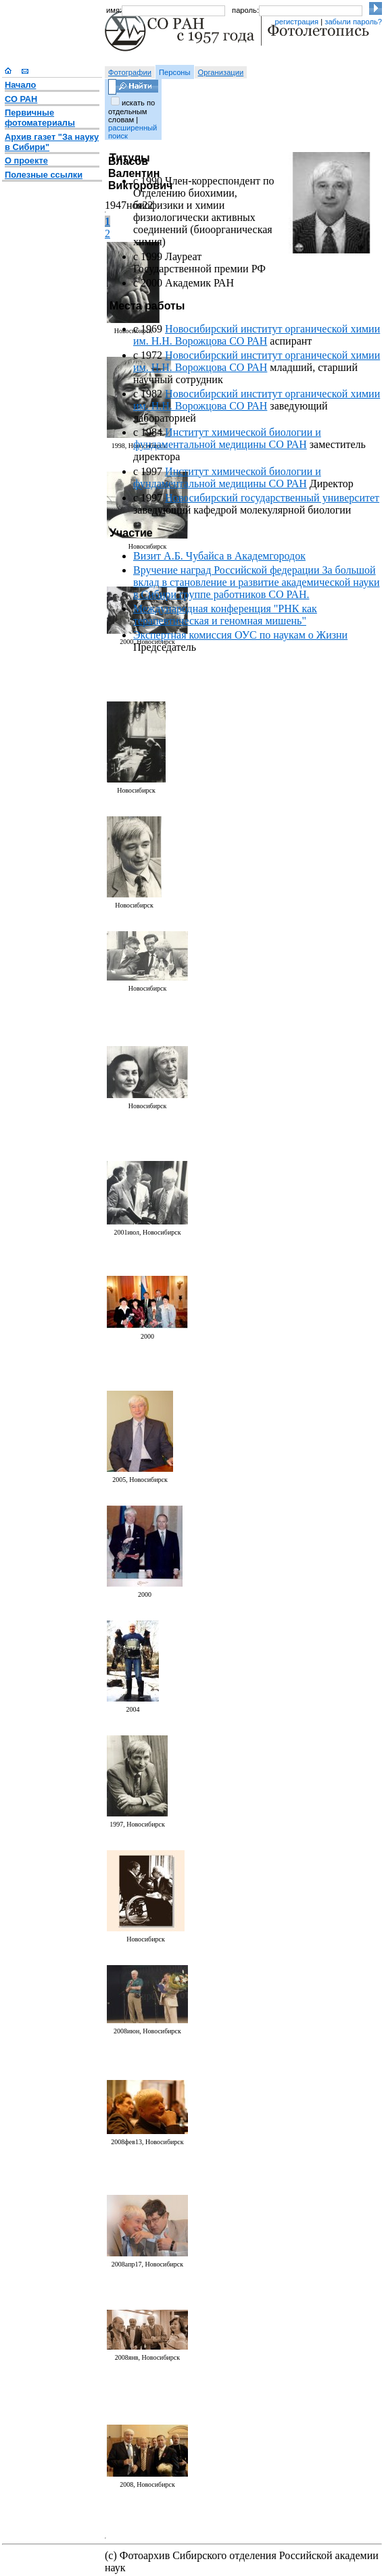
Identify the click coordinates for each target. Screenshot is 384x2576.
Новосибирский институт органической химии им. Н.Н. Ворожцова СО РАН (256, 335)
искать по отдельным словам (131, 111)
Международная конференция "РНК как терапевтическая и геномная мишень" (225, 614)
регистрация (296, 22)
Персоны (175, 72)
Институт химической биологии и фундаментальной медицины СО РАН (227, 438)
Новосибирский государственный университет (272, 497)
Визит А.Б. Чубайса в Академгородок (219, 556)
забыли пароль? (353, 22)
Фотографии (129, 72)
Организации (221, 72)
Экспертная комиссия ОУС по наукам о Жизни (240, 635)
